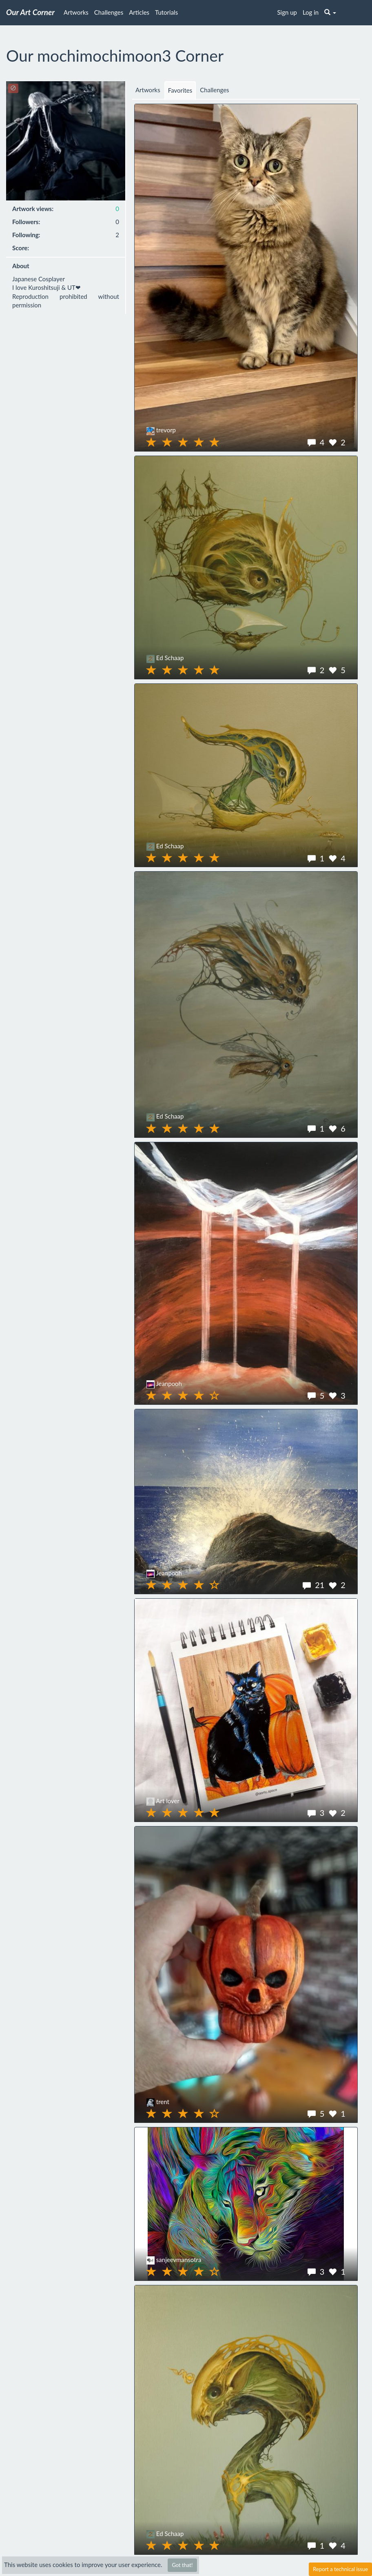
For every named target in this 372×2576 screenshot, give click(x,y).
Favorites (180, 90)
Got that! (182, 2565)
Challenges (108, 12)
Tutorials (166, 12)
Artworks (76, 12)
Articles (139, 12)
